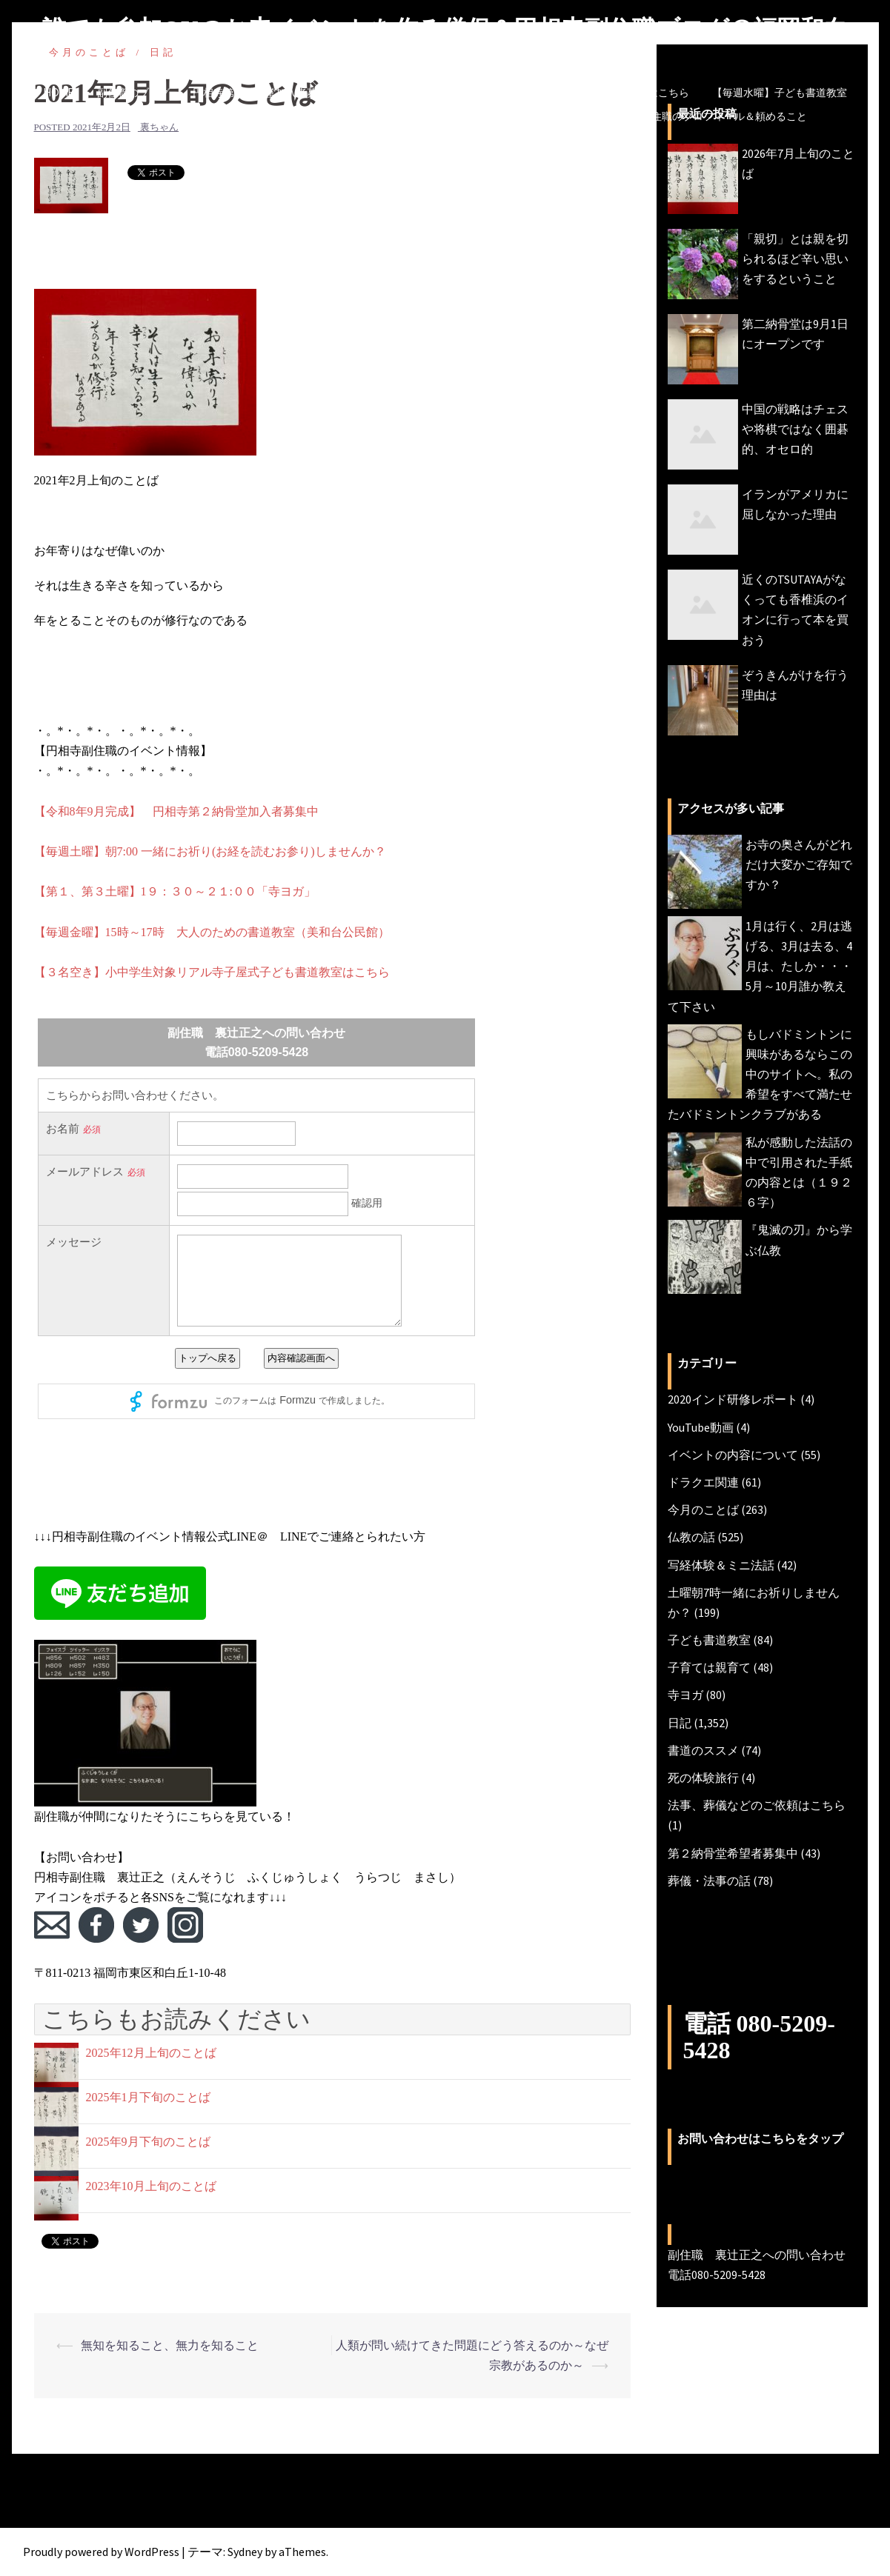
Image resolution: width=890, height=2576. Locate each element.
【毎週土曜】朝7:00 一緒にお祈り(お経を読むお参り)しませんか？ (210, 851)
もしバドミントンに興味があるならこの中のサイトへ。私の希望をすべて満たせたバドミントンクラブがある (760, 1074)
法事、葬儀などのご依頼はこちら (757, 1805)
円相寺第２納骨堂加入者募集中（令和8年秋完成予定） (320, 93)
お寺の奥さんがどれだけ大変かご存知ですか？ (798, 864)
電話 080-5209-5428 (759, 2036)
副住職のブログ (133, 93)
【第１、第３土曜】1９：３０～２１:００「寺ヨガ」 (175, 891)
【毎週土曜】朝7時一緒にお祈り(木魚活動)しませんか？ (403, 116)
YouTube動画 (701, 1427)
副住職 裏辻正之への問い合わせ (508, 140)
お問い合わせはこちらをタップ (760, 2138)
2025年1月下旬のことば (148, 2097)
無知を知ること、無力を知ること (170, 2345)
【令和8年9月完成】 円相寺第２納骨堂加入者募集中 (176, 811)
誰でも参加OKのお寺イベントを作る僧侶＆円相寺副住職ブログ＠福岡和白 (445, 29)
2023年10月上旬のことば (151, 2186)
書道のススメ (703, 1750)
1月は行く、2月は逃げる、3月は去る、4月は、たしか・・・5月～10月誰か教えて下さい (760, 966)
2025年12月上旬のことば (151, 2052)
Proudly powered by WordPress (101, 2551)
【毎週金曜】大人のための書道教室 (167, 116)
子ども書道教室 (709, 1639)
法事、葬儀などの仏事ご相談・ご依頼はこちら (580, 93)
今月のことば (587, 116)
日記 (679, 1722)
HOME (59, 93)
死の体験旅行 (703, 1777)
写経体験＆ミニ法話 (721, 1565)
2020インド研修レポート (733, 1399)
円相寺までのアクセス (356, 140)
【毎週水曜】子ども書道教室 (779, 93)
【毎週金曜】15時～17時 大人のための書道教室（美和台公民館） (212, 932)
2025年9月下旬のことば (148, 2141)
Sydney (245, 2551)
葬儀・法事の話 (709, 1880)
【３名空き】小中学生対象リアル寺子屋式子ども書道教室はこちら (212, 972)
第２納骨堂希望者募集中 (733, 1853)
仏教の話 (691, 1536)
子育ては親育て (709, 1667)
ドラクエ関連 (703, 1482)
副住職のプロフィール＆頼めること (724, 116)
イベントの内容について (733, 1454)
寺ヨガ (685, 1694)
